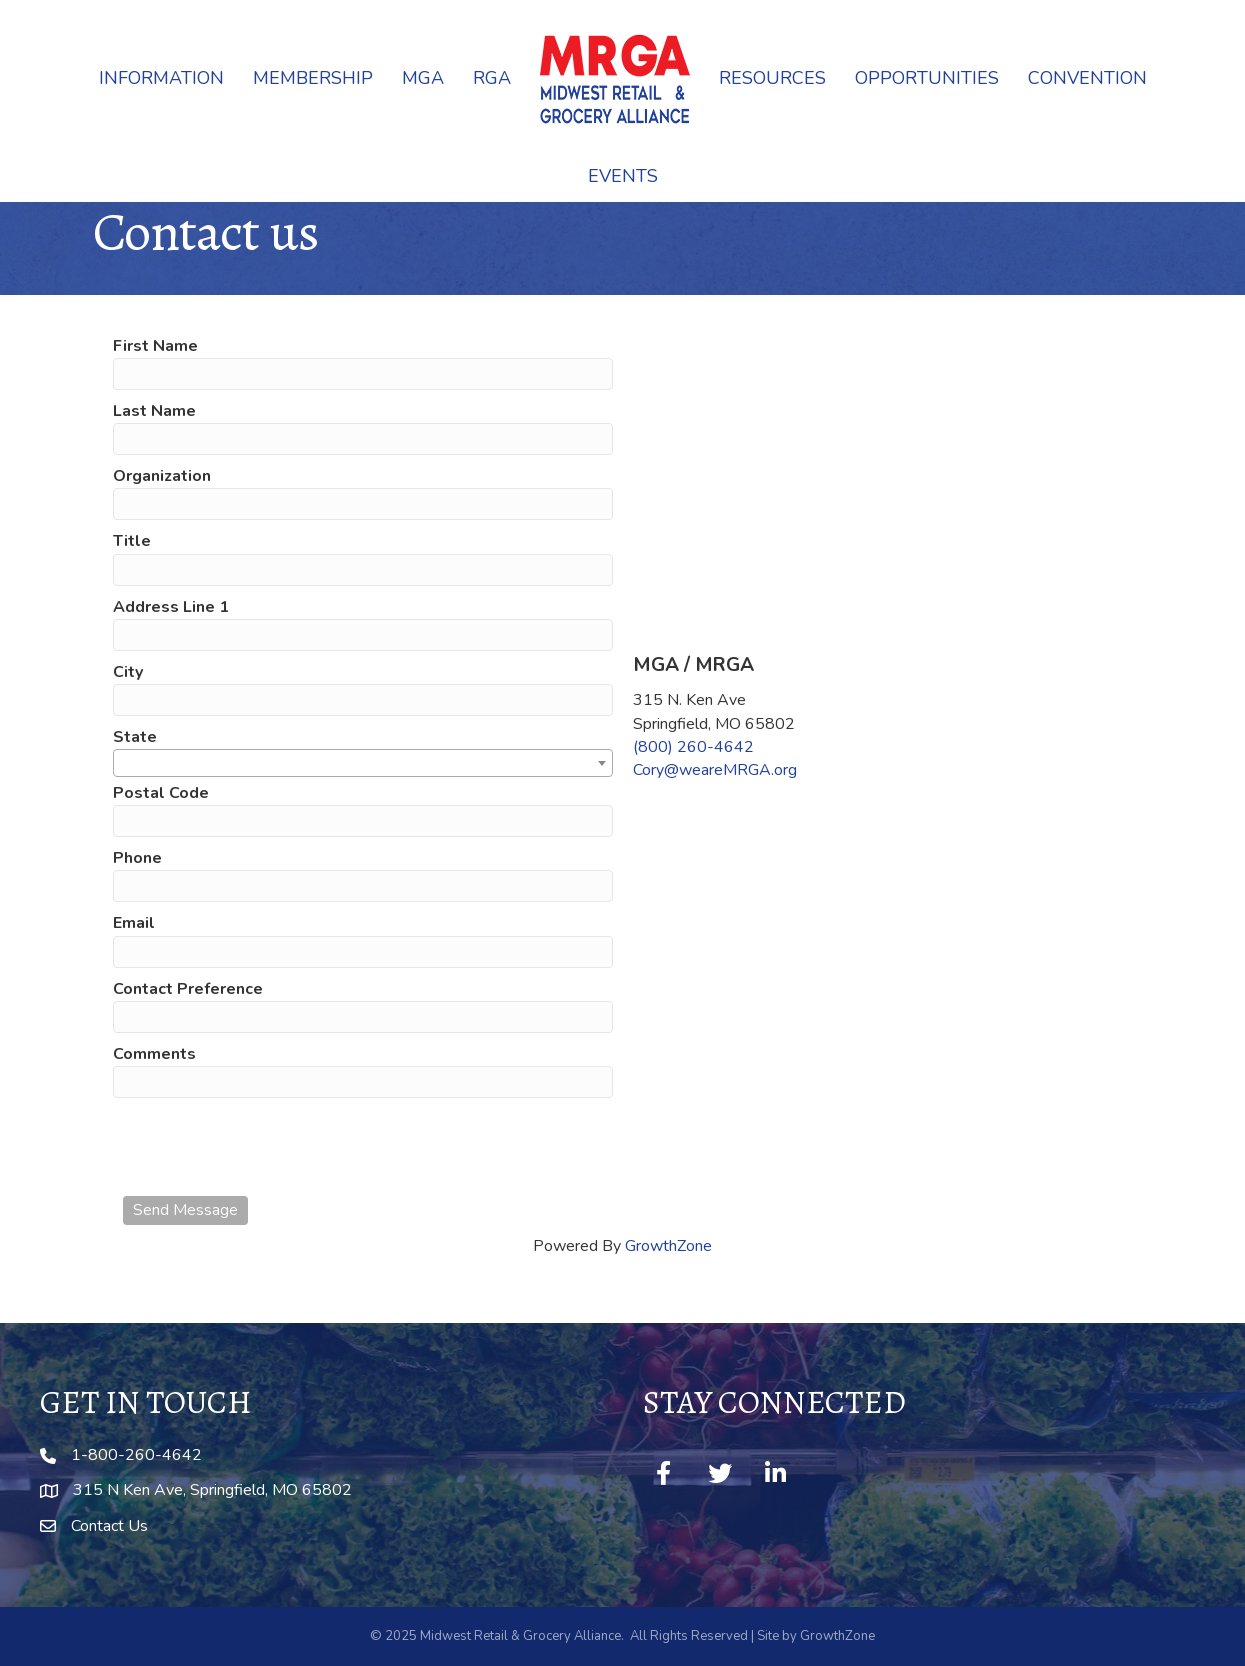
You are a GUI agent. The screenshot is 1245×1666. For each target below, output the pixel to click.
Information (161, 78)
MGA (423, 78)
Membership (313, 78)
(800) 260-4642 (693, 747)
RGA (492, 78)
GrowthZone (668, 1246)
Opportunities (927, 78)
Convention (1087, 78)
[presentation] (275, 1147)
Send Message (185, 1210)
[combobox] (363, 763)
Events (623, 176)
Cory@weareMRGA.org (715, 770)
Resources (772, 78)
